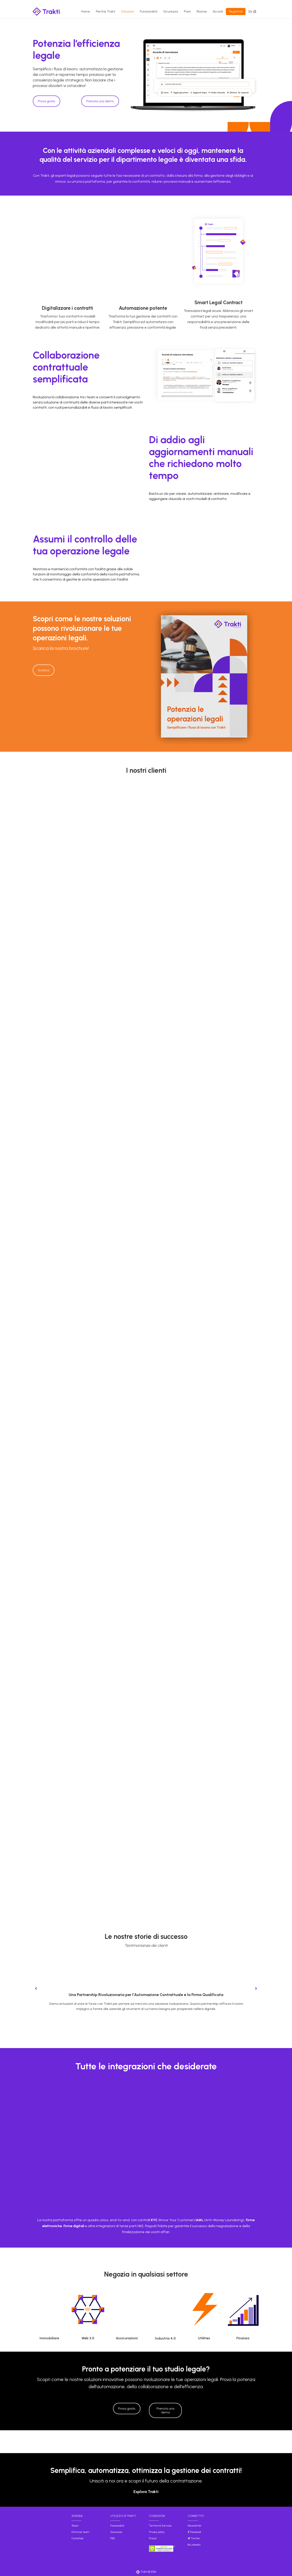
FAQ (112, 2538)
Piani (187, 11)
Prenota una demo (100, 101)
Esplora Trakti (146, 2491)
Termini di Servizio (160, 2525)
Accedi (218, 11)
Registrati (236, 11)
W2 (140, 2226)
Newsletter (195, 2525)
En (250, 12)
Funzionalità (148, 11)
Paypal (150, 2226)
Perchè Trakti (105, 11)
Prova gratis (46, 101)
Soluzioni (127, 11)
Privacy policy (157, 2532)
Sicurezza (170, 11)
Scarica (43, 670)
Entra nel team (80, 2532)
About (75, 2525)
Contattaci (78, 2538)
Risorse (202, 11)
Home (85, 11)
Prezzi (153, 2538)
